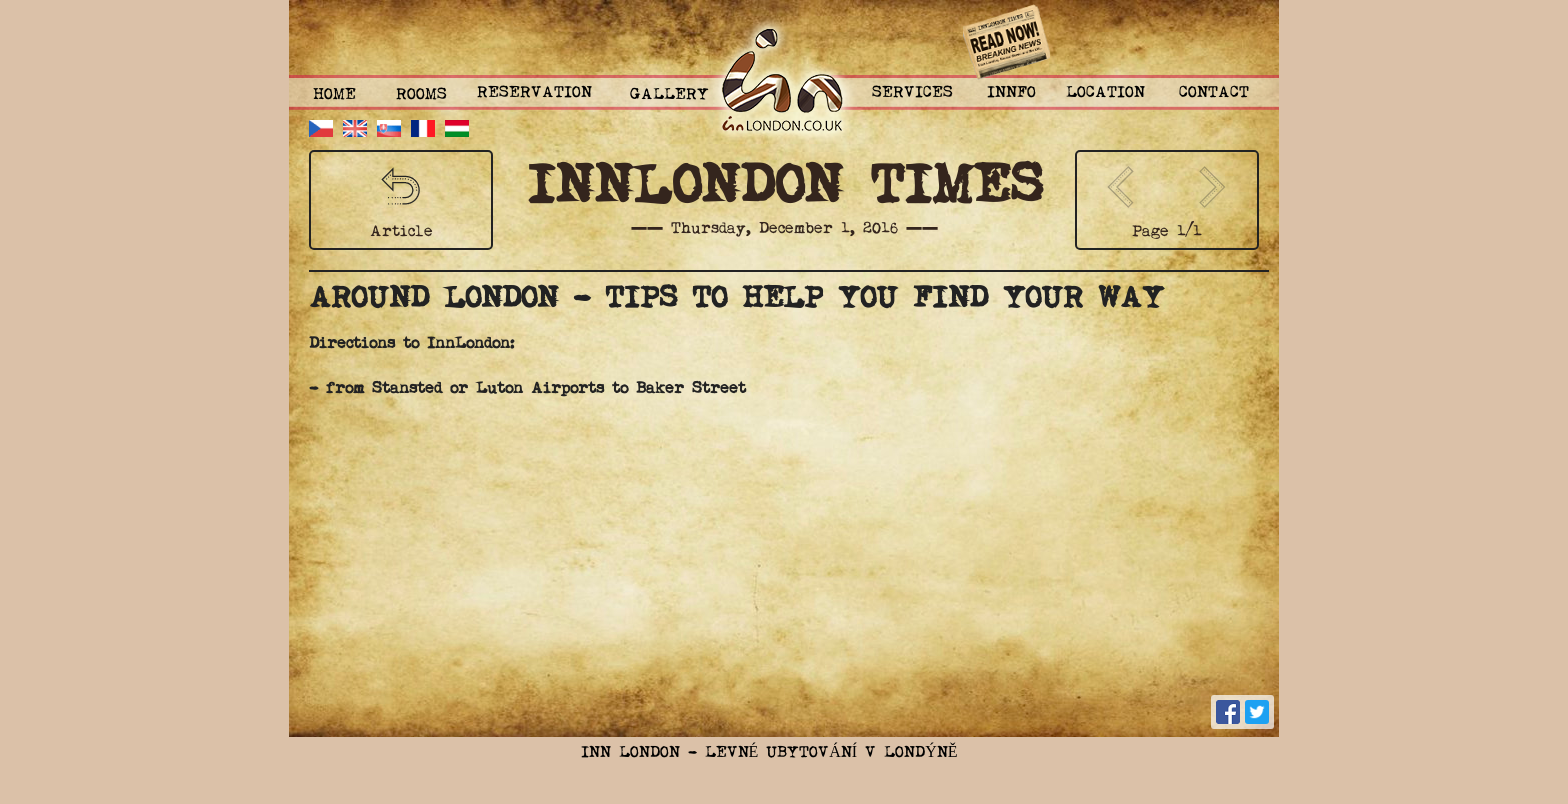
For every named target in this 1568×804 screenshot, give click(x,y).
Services (912, 93)
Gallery (669, 95)
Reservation (534, 93)
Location (1105, 93)
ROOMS (421, 95)
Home (334, 95)
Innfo (1011, 93)
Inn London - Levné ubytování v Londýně (769, 753)
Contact (1214, 93)
